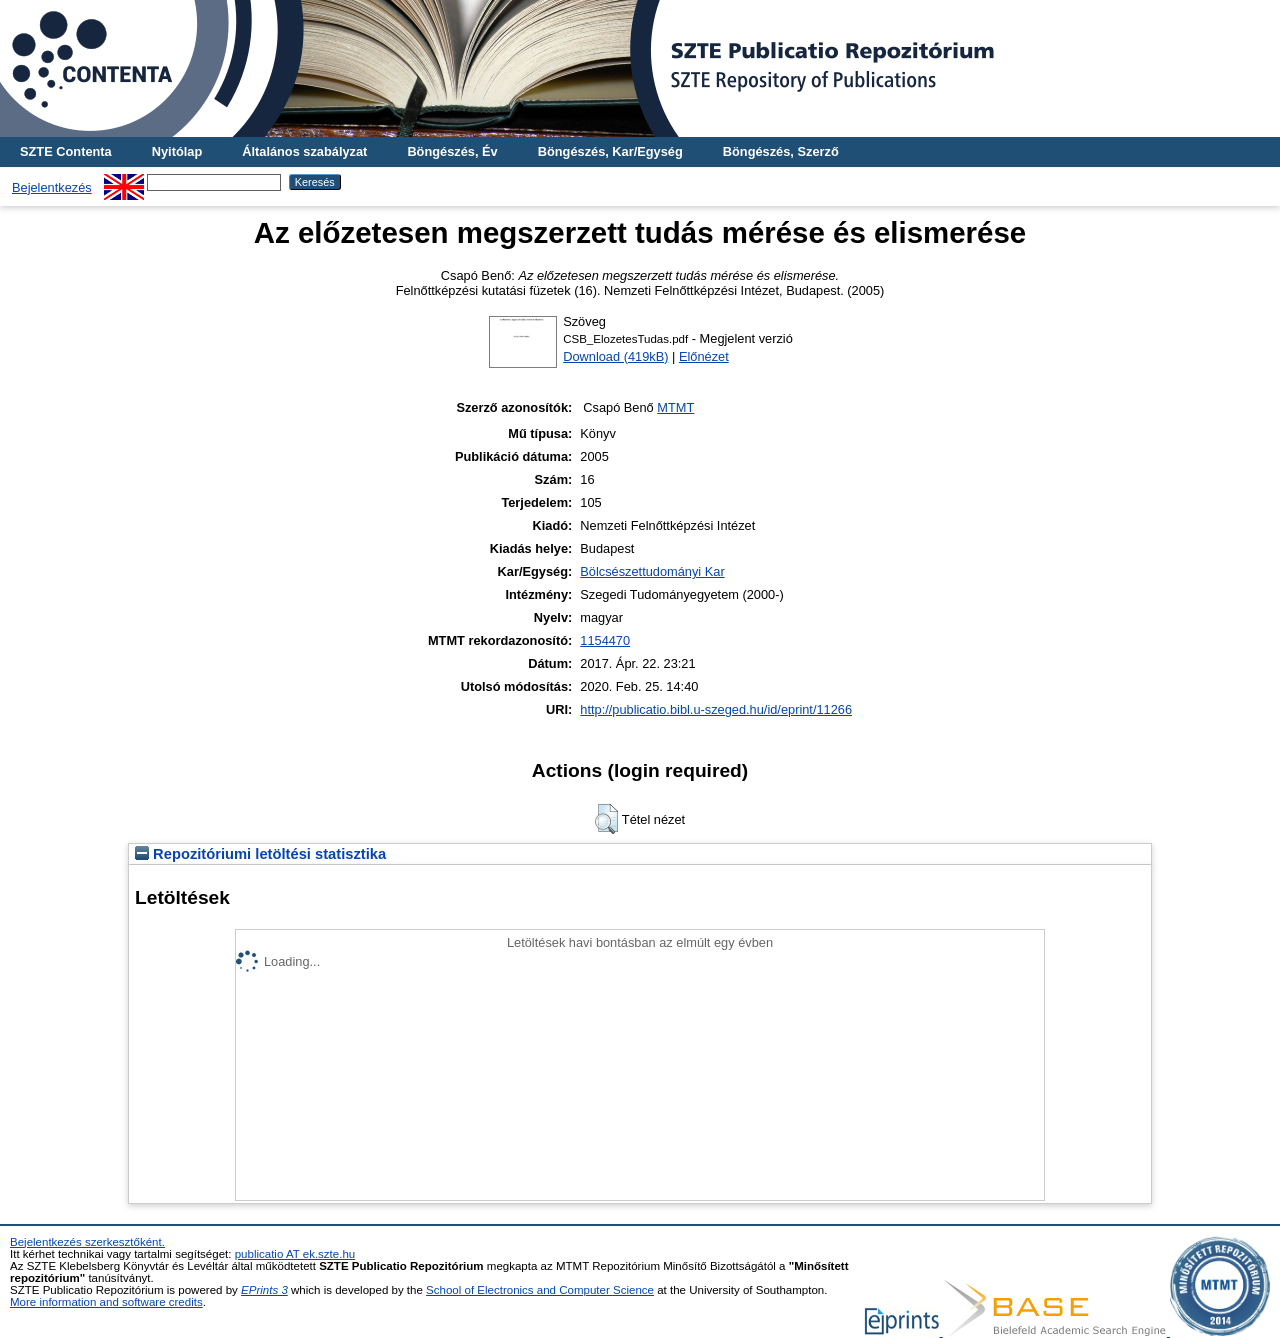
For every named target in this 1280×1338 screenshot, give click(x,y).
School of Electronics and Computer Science (540, 1290)
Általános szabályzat (304, 151)
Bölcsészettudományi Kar (652, 571)
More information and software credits (106, 1302)
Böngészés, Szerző (781, 151)
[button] (606, 819)
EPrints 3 (264, 1290)
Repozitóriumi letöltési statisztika (260, 854)
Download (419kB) (615, 356)
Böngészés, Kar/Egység (610, 151)
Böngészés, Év (452, 151)
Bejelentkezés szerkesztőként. (87, 1242)
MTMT (675, 407)
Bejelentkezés (52, 187)
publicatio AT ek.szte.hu (295, 1254)
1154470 (605, 640)
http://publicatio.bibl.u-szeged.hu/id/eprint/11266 (716, 709)
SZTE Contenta (66, 151)
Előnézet (704, 356)
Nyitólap (177, 151)
